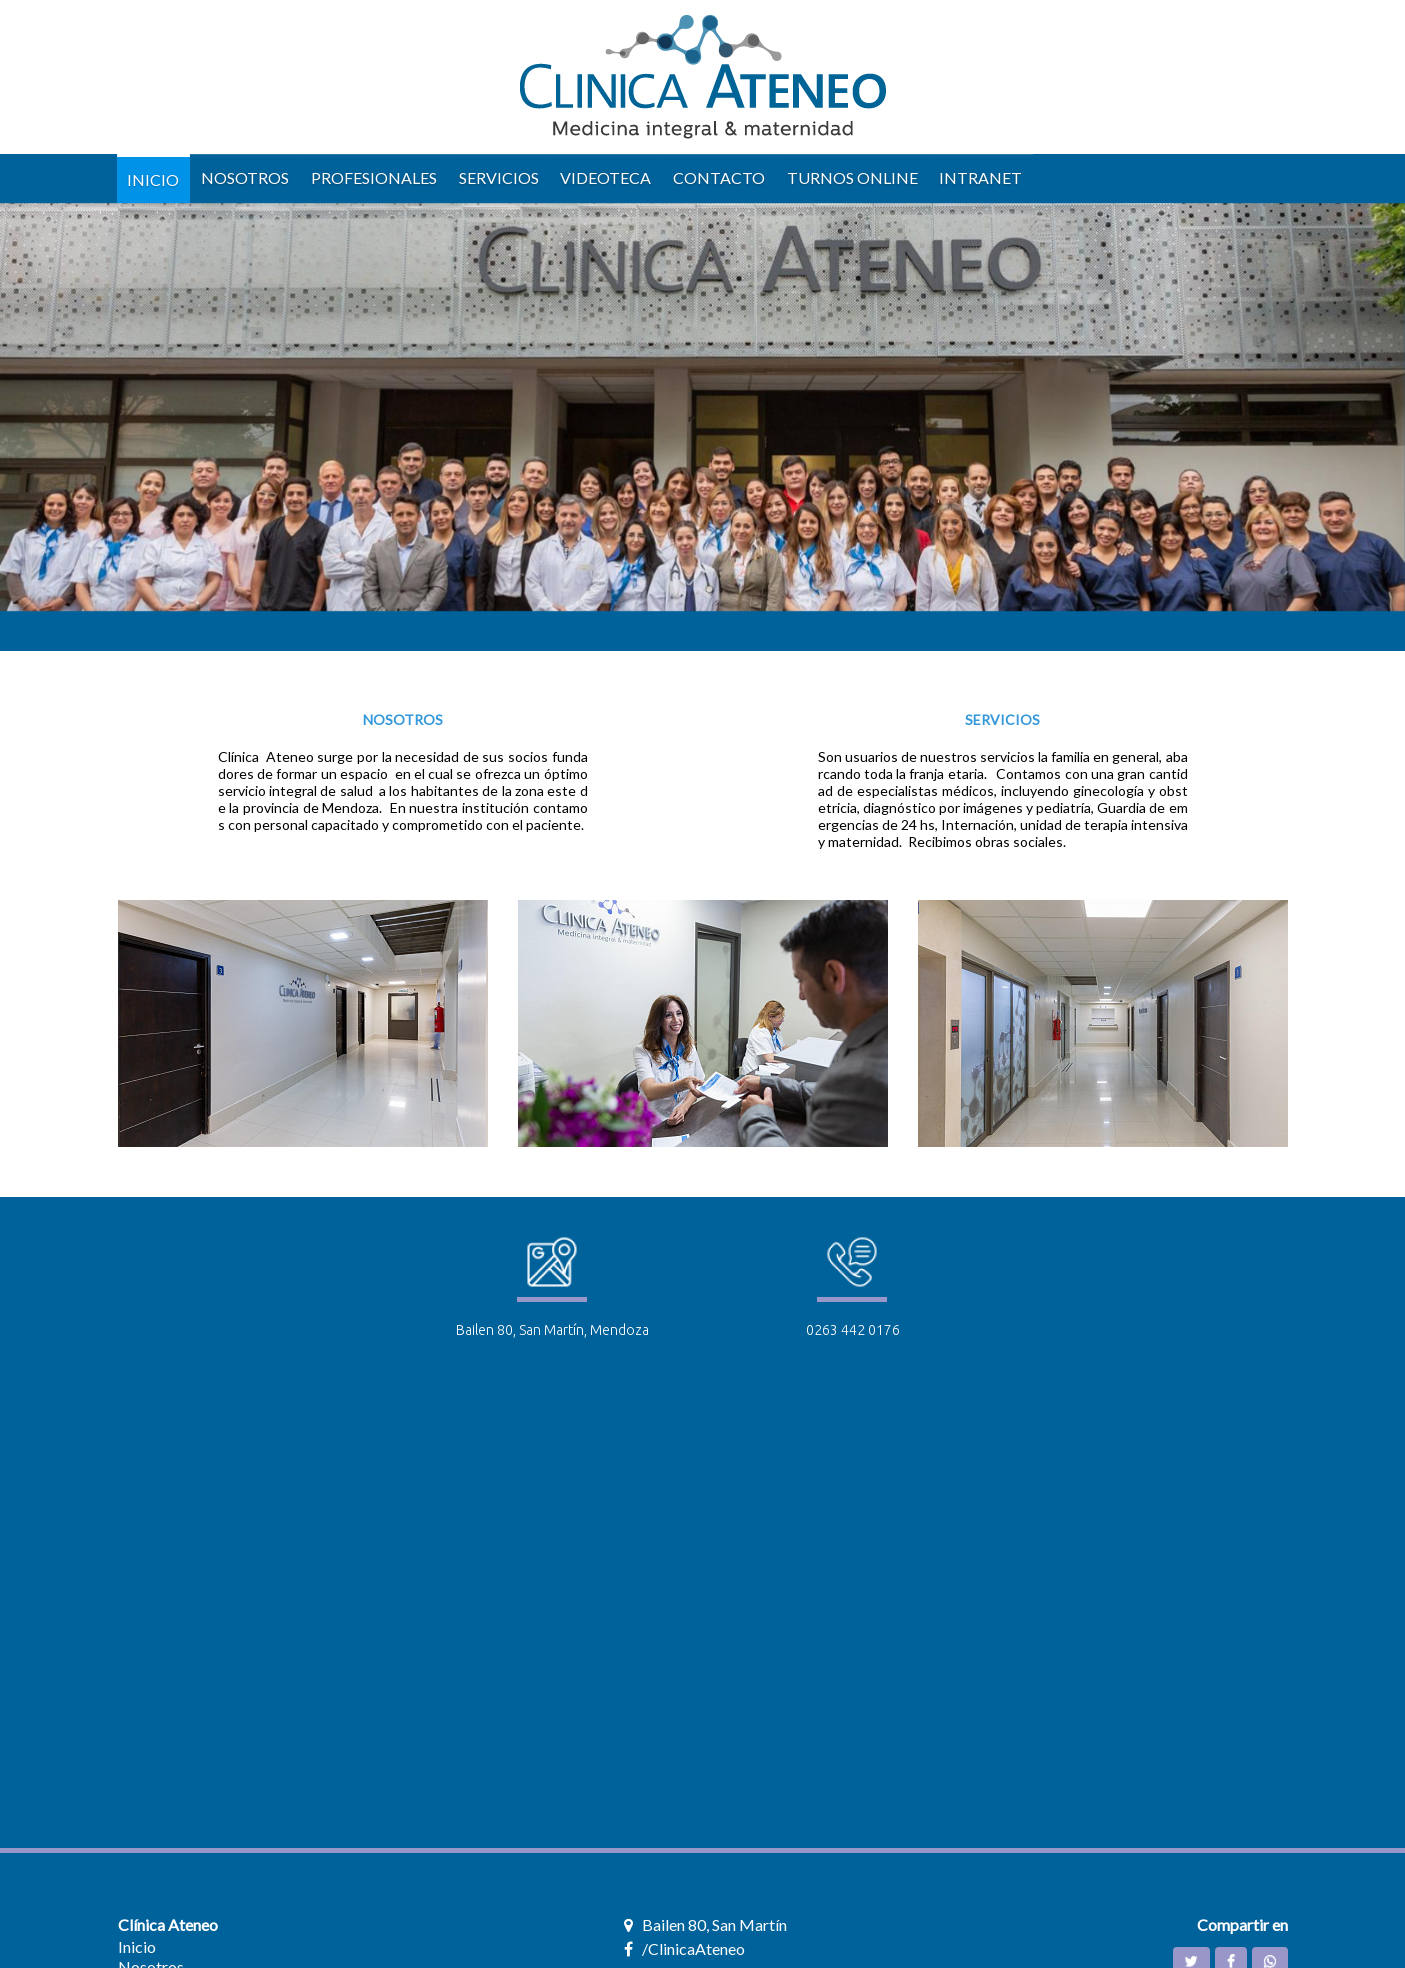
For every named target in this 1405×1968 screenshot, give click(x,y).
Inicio (137, 1946)
